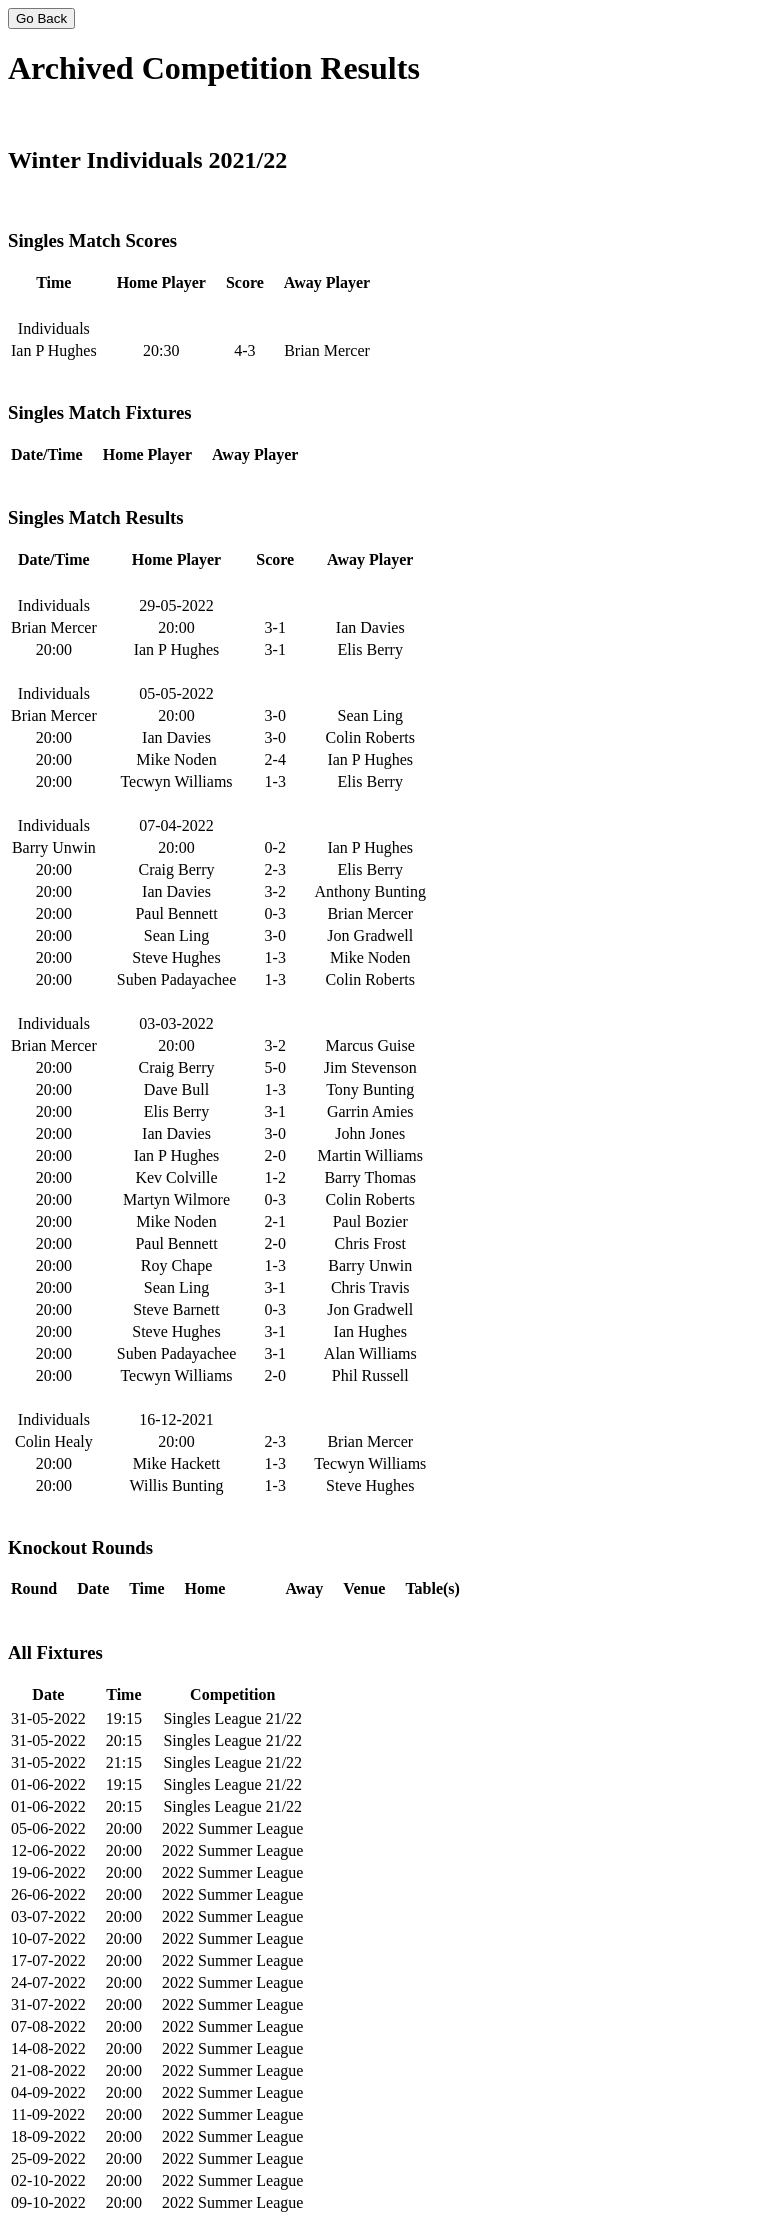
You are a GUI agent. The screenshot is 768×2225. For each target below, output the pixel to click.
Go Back (41, 18)
